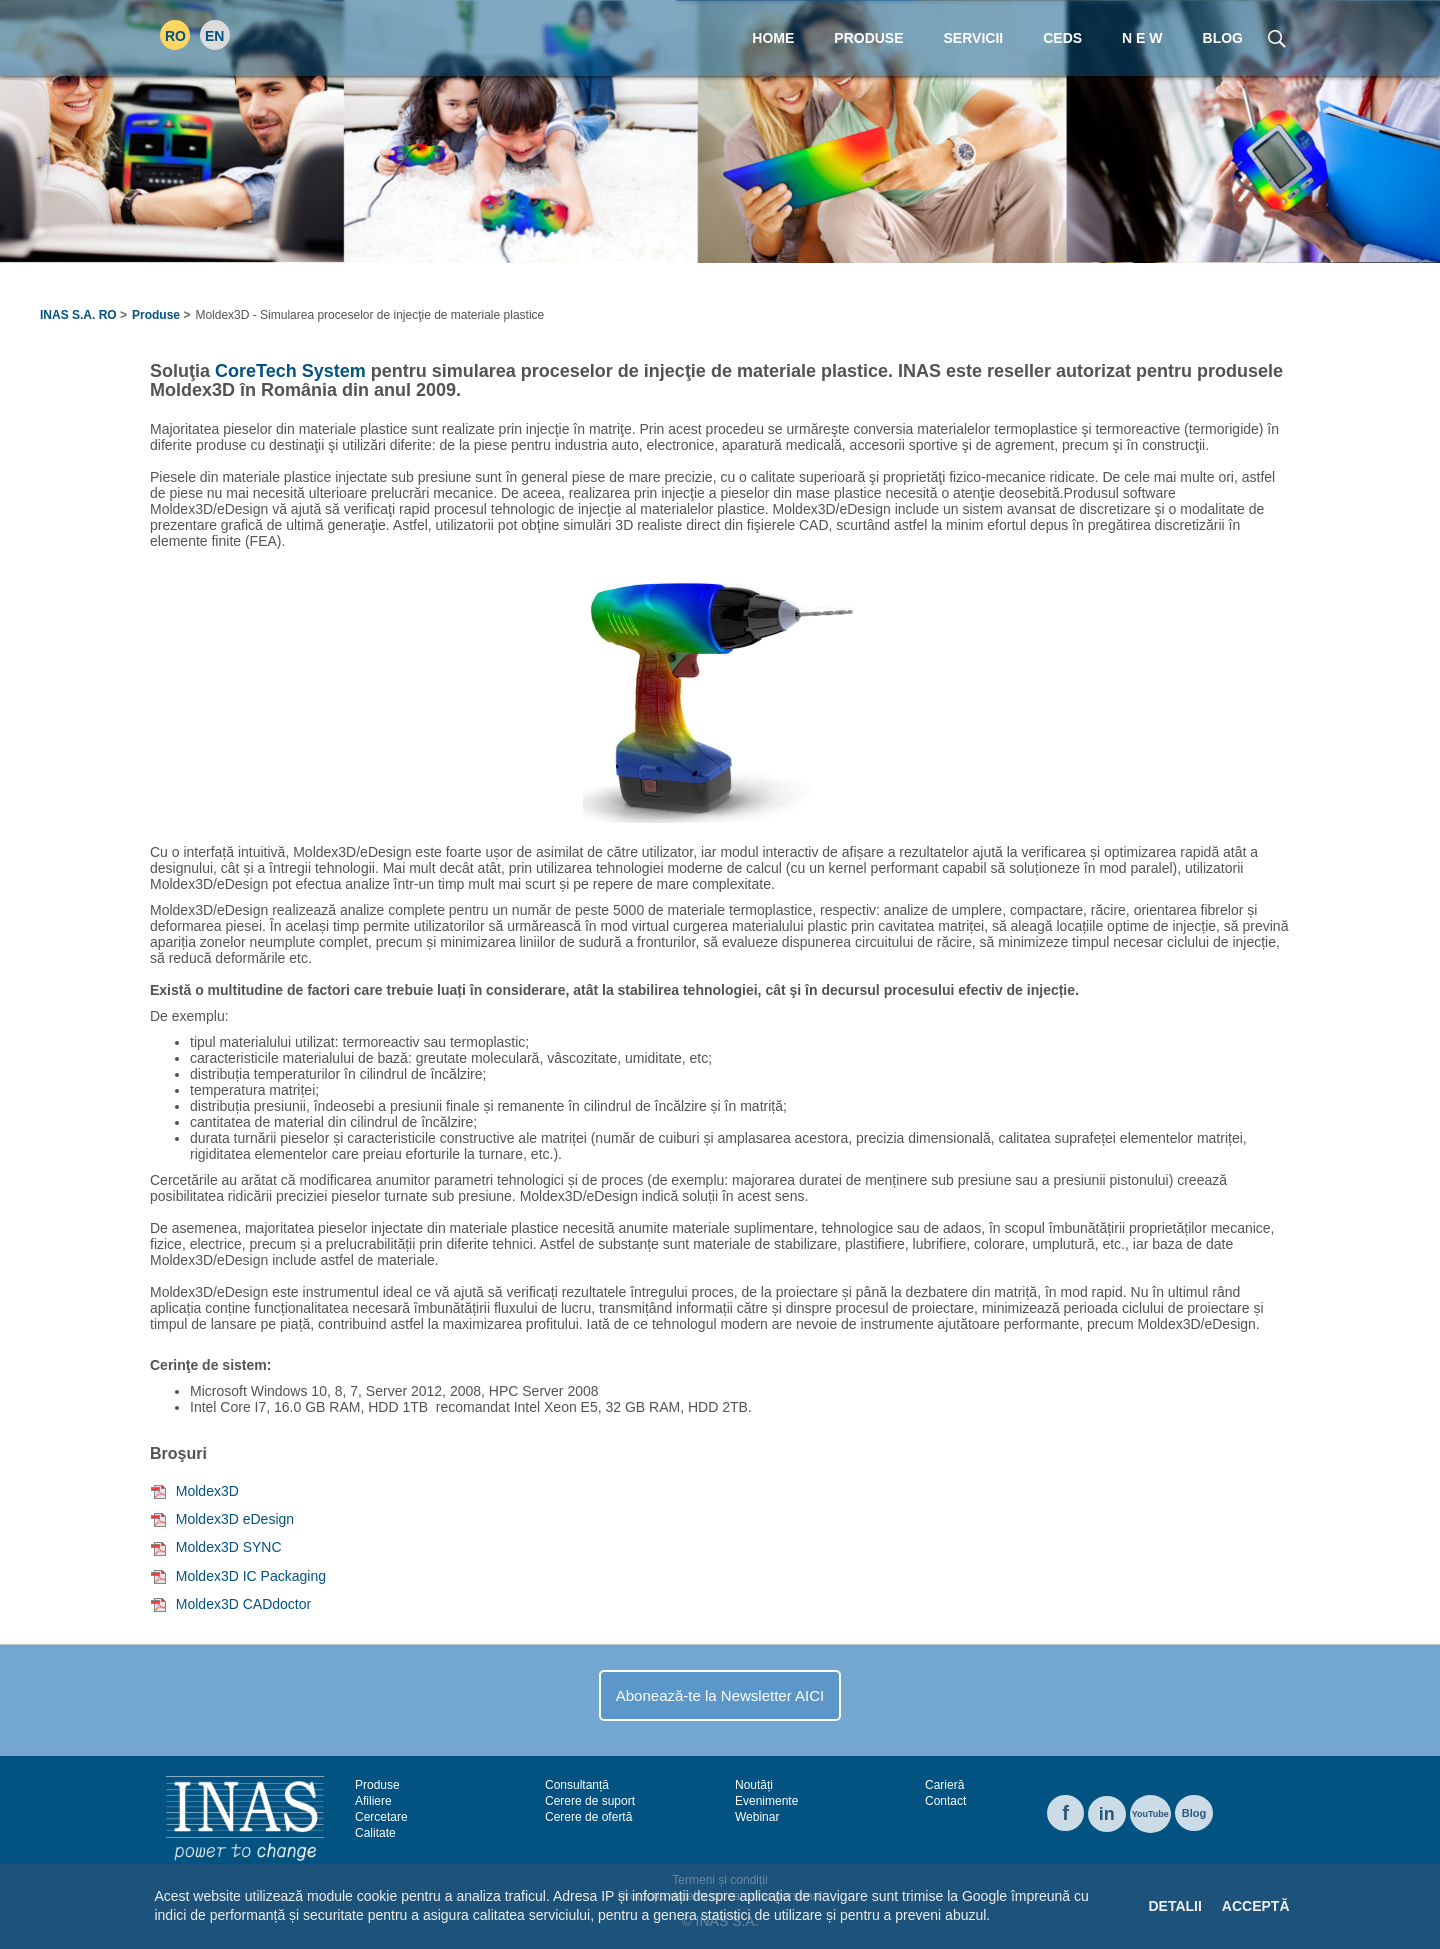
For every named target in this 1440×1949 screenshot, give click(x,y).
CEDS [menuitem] (1062, 38)
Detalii (1174, 1906)
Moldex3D (207, 1491)
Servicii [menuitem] (974, 38)
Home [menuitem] (773, 38)
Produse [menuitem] (868, 38)
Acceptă (1256, 1906)
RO (175, 36)
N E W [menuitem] (1142, 38)
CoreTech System (290, 371)
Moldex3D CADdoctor (243, 1604)
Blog (1194, 1813)
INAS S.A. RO (78, 315)
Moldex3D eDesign (235, 1519)
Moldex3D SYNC (229, 1547)
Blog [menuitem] (1223, 38)
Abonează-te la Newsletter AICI (720, 1695)
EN (214, 36)
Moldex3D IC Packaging (251, 1576)
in (1107, 1814)
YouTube (1150, 1814)
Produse (156, 315)
